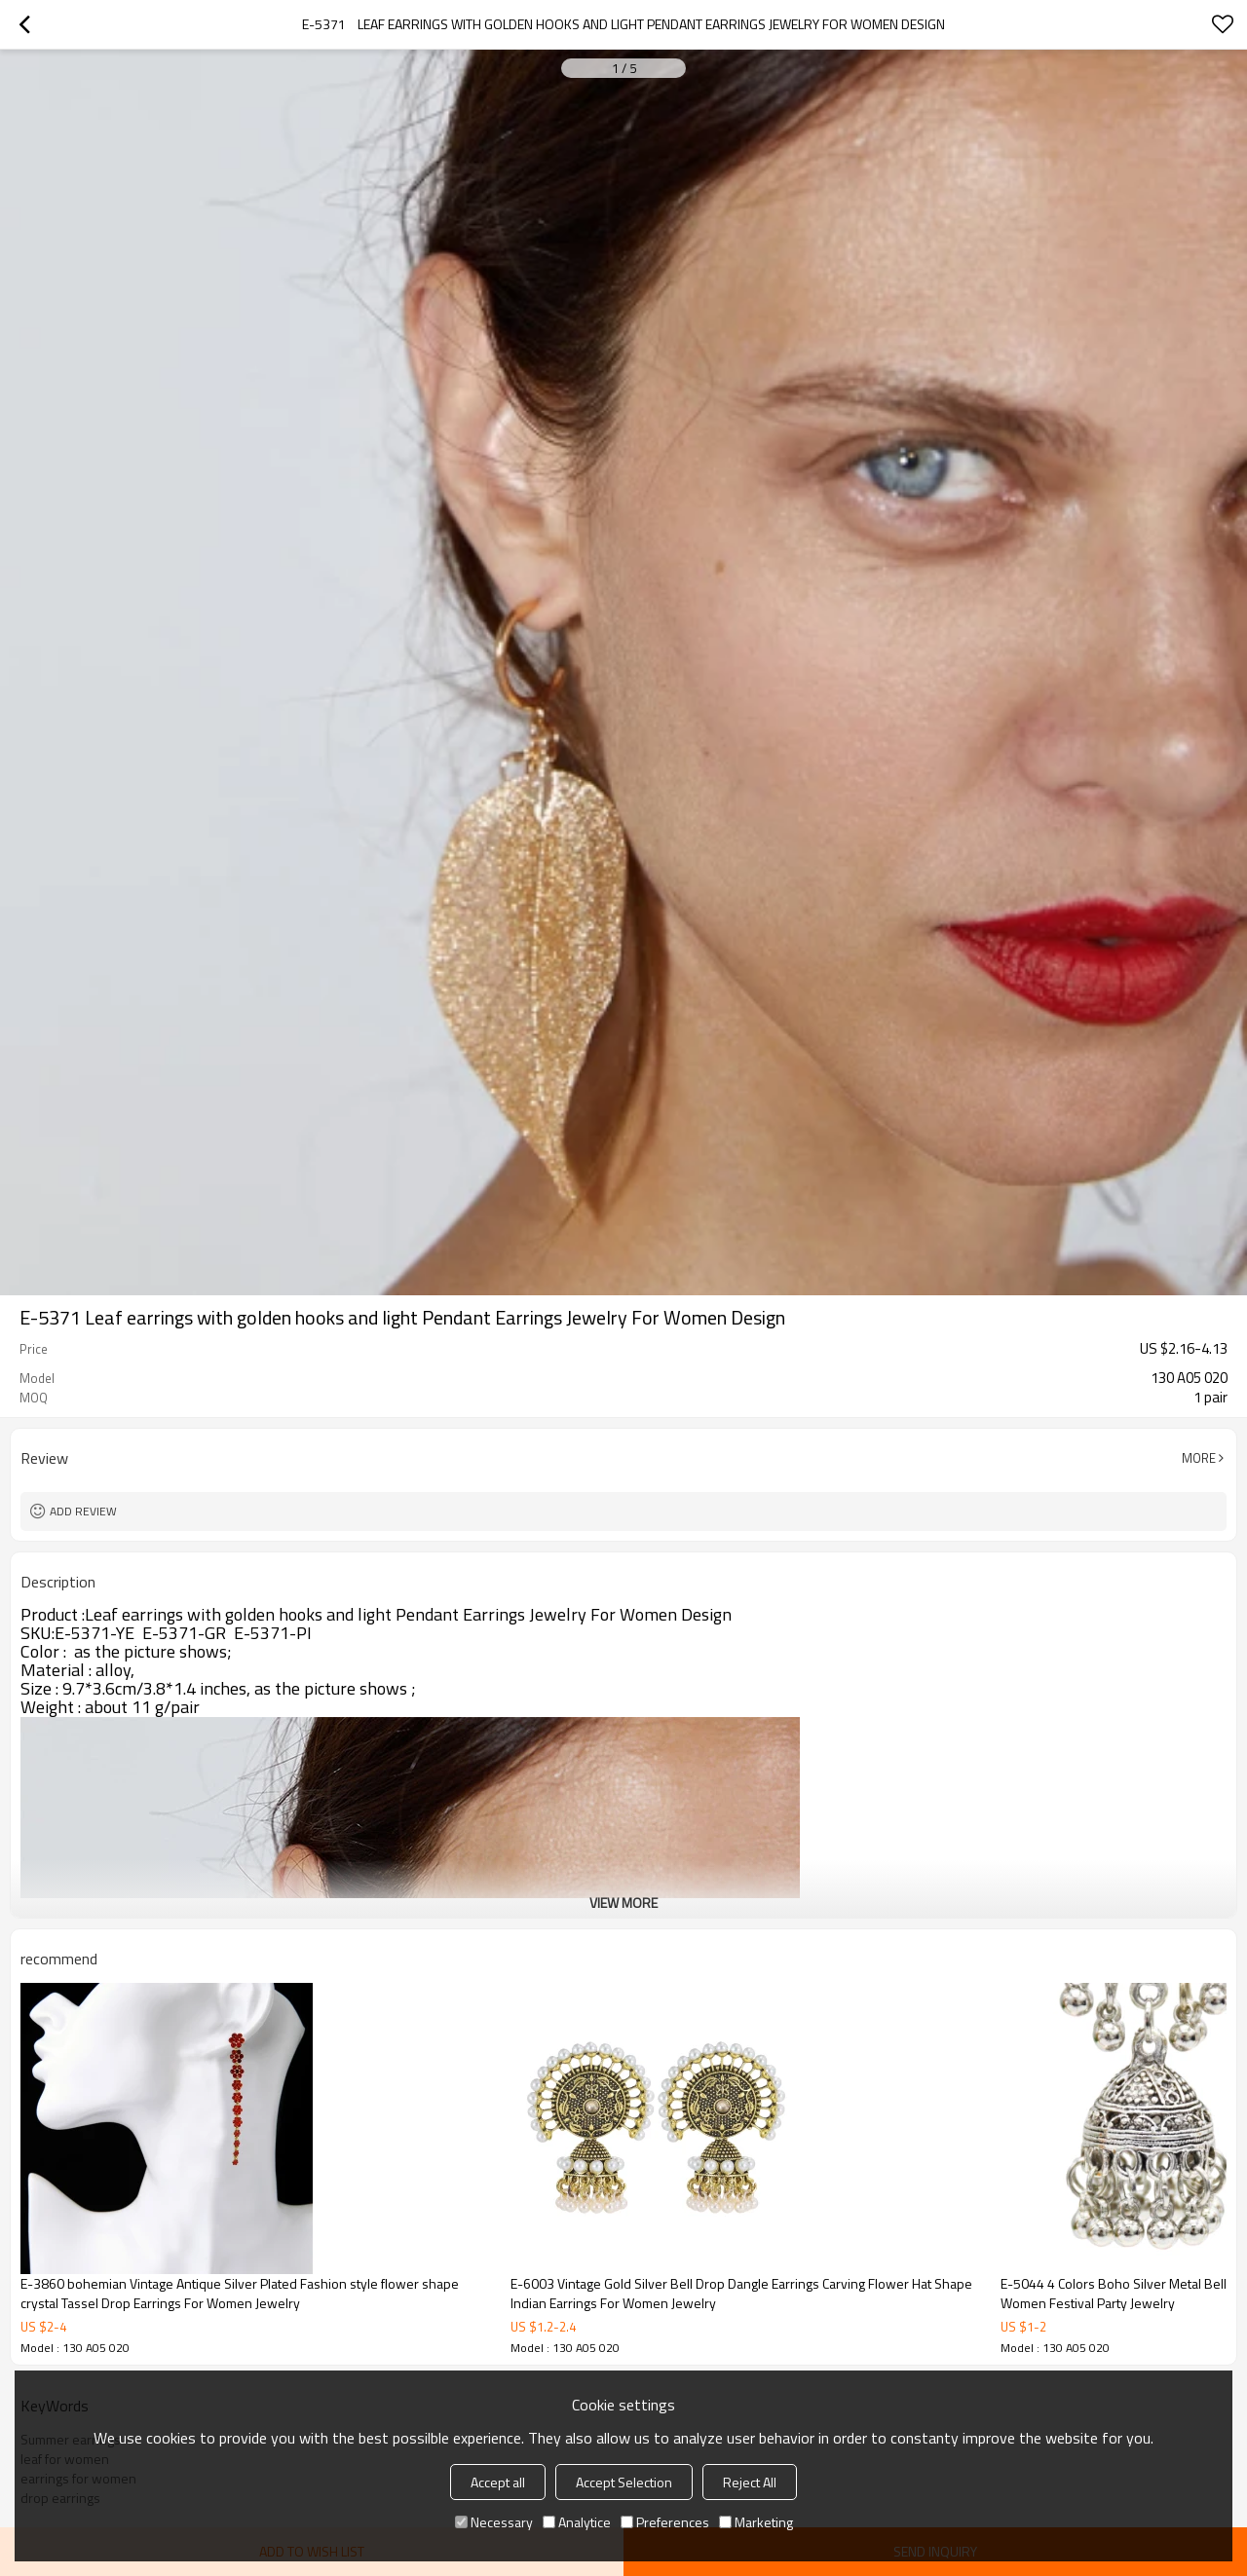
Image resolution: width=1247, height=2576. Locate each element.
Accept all (498, 2482)
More (1199, 1458)
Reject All (749, 2482)
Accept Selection (624, 2482)
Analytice (577, 2522)
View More (623, 1902)
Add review (83, 1511)
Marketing (756, 2522)
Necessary (494, 2522)
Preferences (665, 2522)
